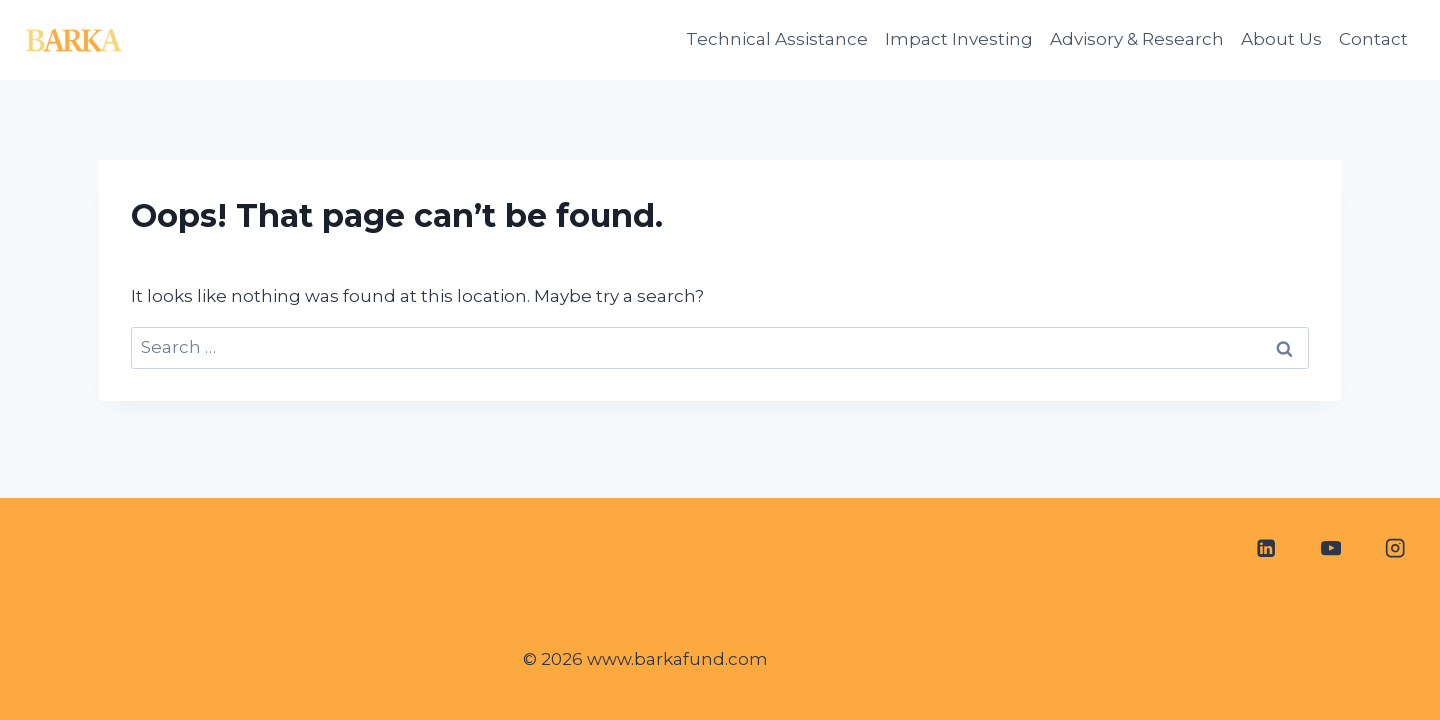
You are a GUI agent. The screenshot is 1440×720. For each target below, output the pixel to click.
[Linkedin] (1265, 548)
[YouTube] (1330, 548)
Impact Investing (959, 39)
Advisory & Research (1137, 39)
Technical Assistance (777, 39)
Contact (1373, 39)
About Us (1281, 39)
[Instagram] (1395, 548)
